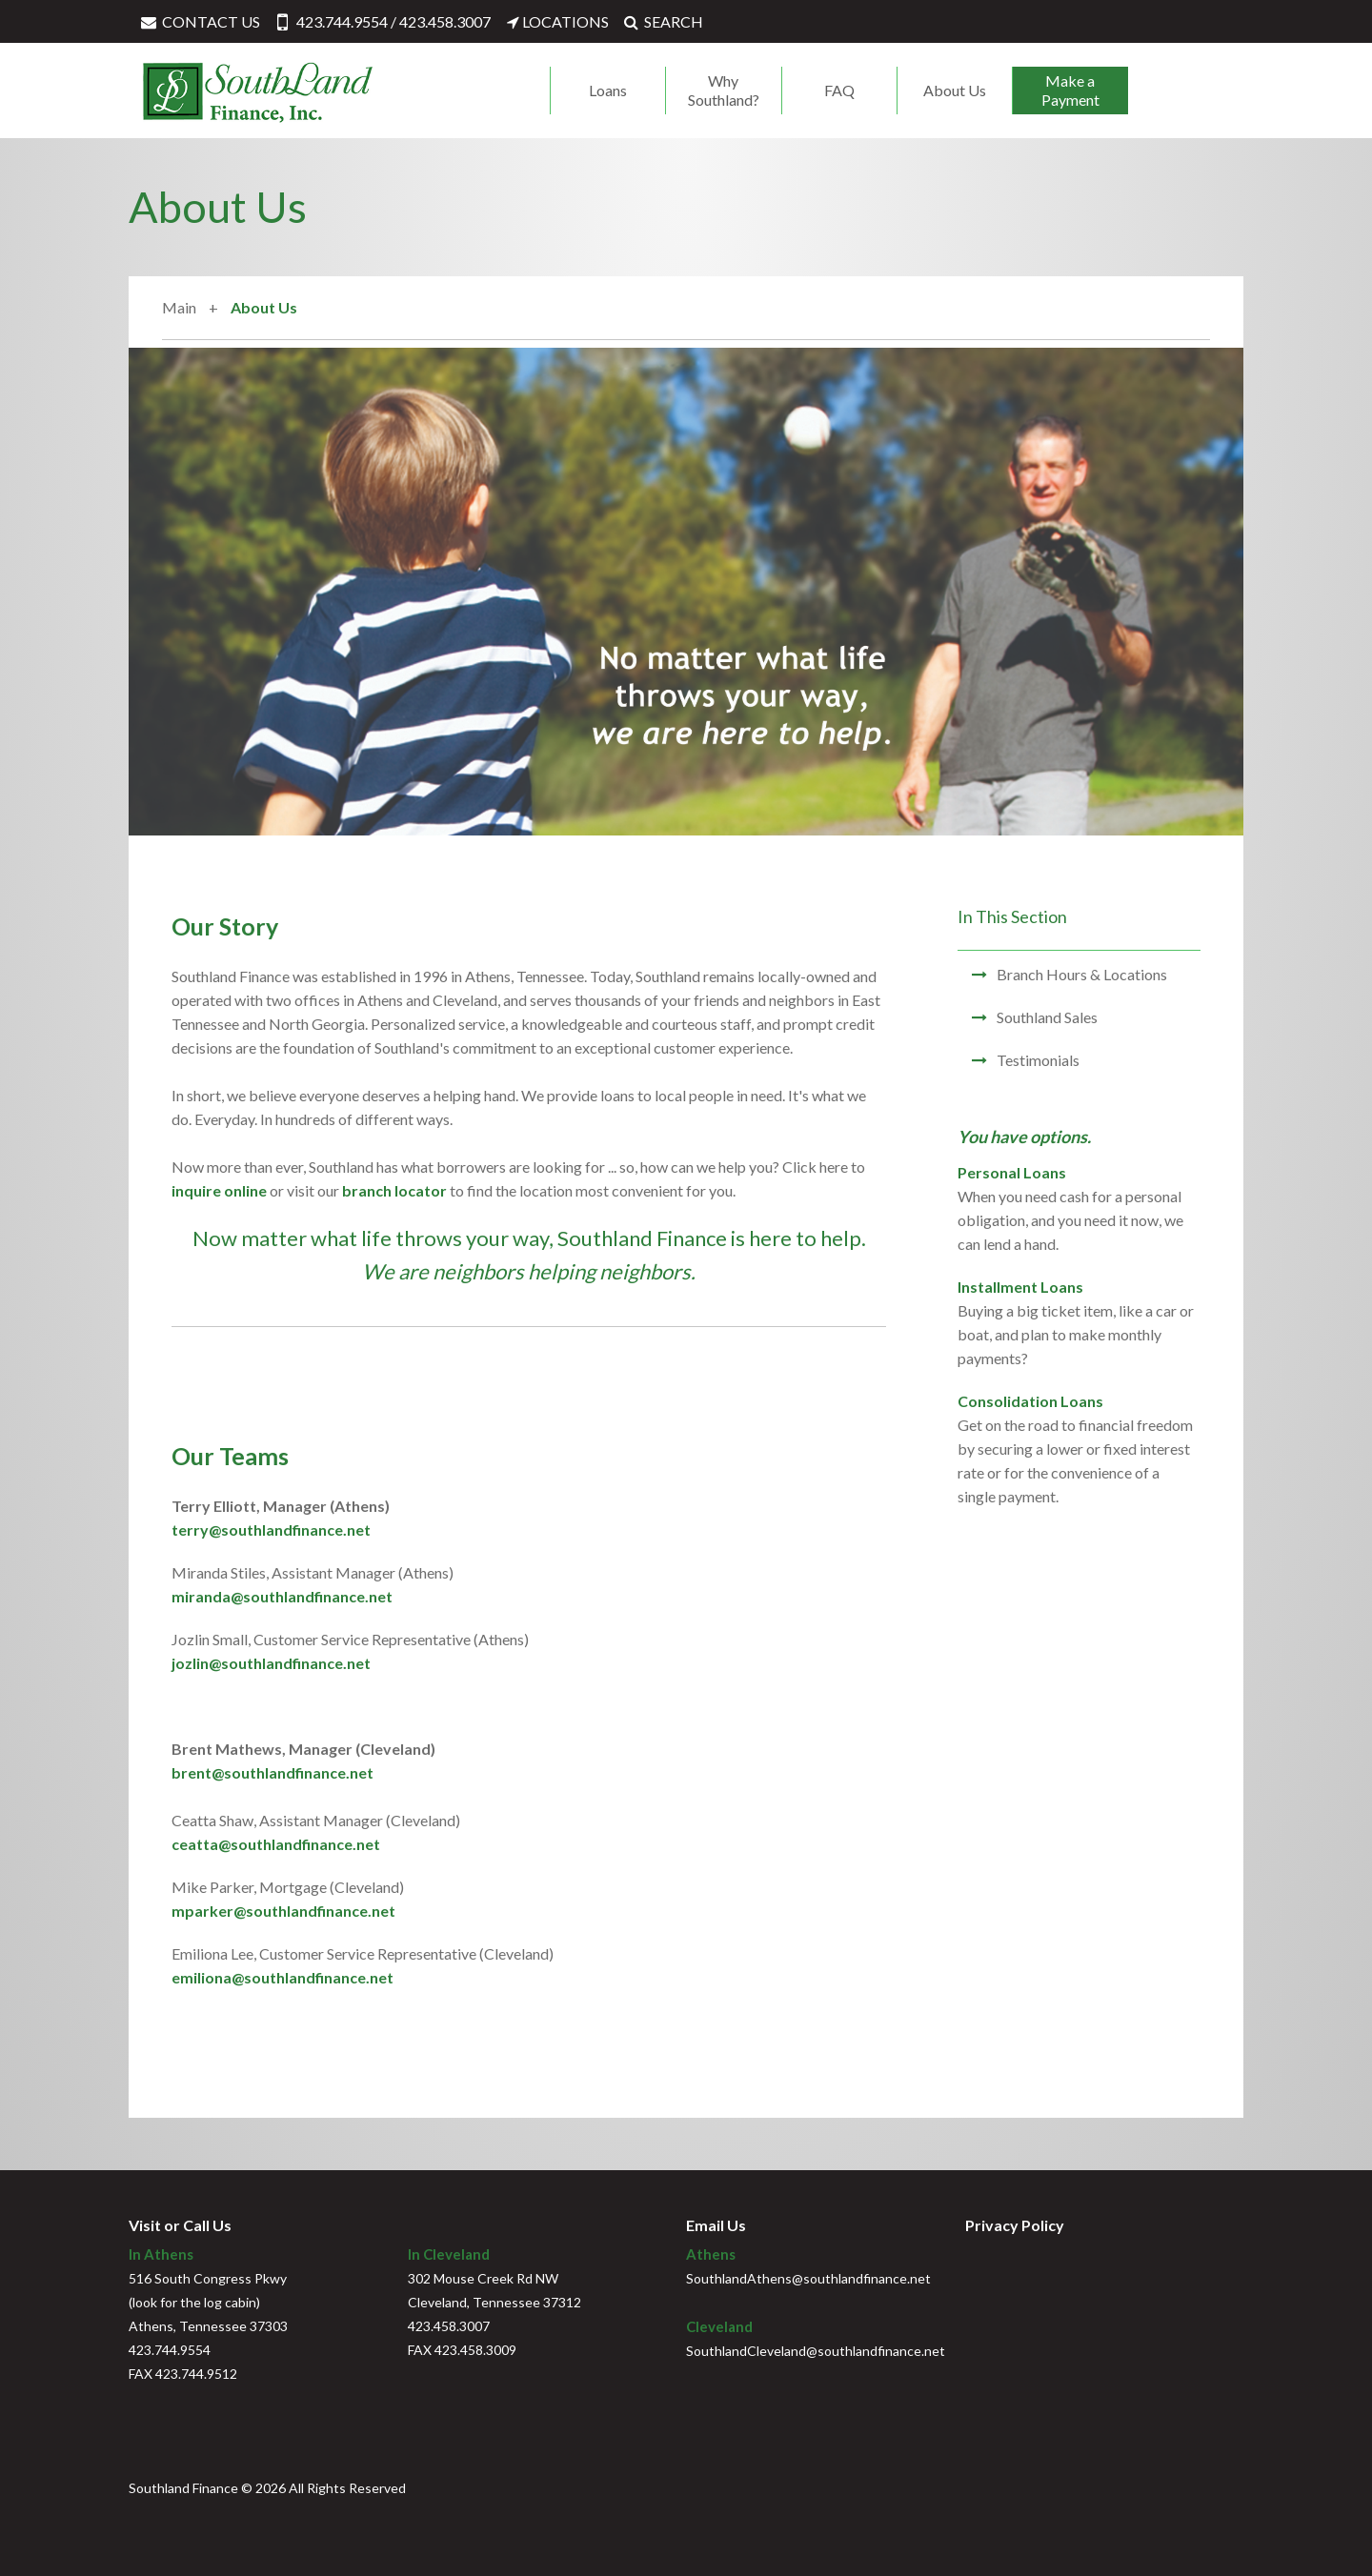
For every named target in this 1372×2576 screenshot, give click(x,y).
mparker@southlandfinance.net (283, 1911)
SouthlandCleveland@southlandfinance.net (815, 2351)
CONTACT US (199, 21)
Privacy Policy (1014, 2225)
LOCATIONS (557, 21)
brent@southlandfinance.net (272, 1772)
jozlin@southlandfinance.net (271, 1663)
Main (179, 307)
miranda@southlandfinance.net (282, 1596)
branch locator (394, 1190)
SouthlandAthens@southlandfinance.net (808, 2278)
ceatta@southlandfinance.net (276, 1844)
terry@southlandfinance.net (271, 1529)
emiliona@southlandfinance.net (282, 1977)
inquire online (219, 1190)
